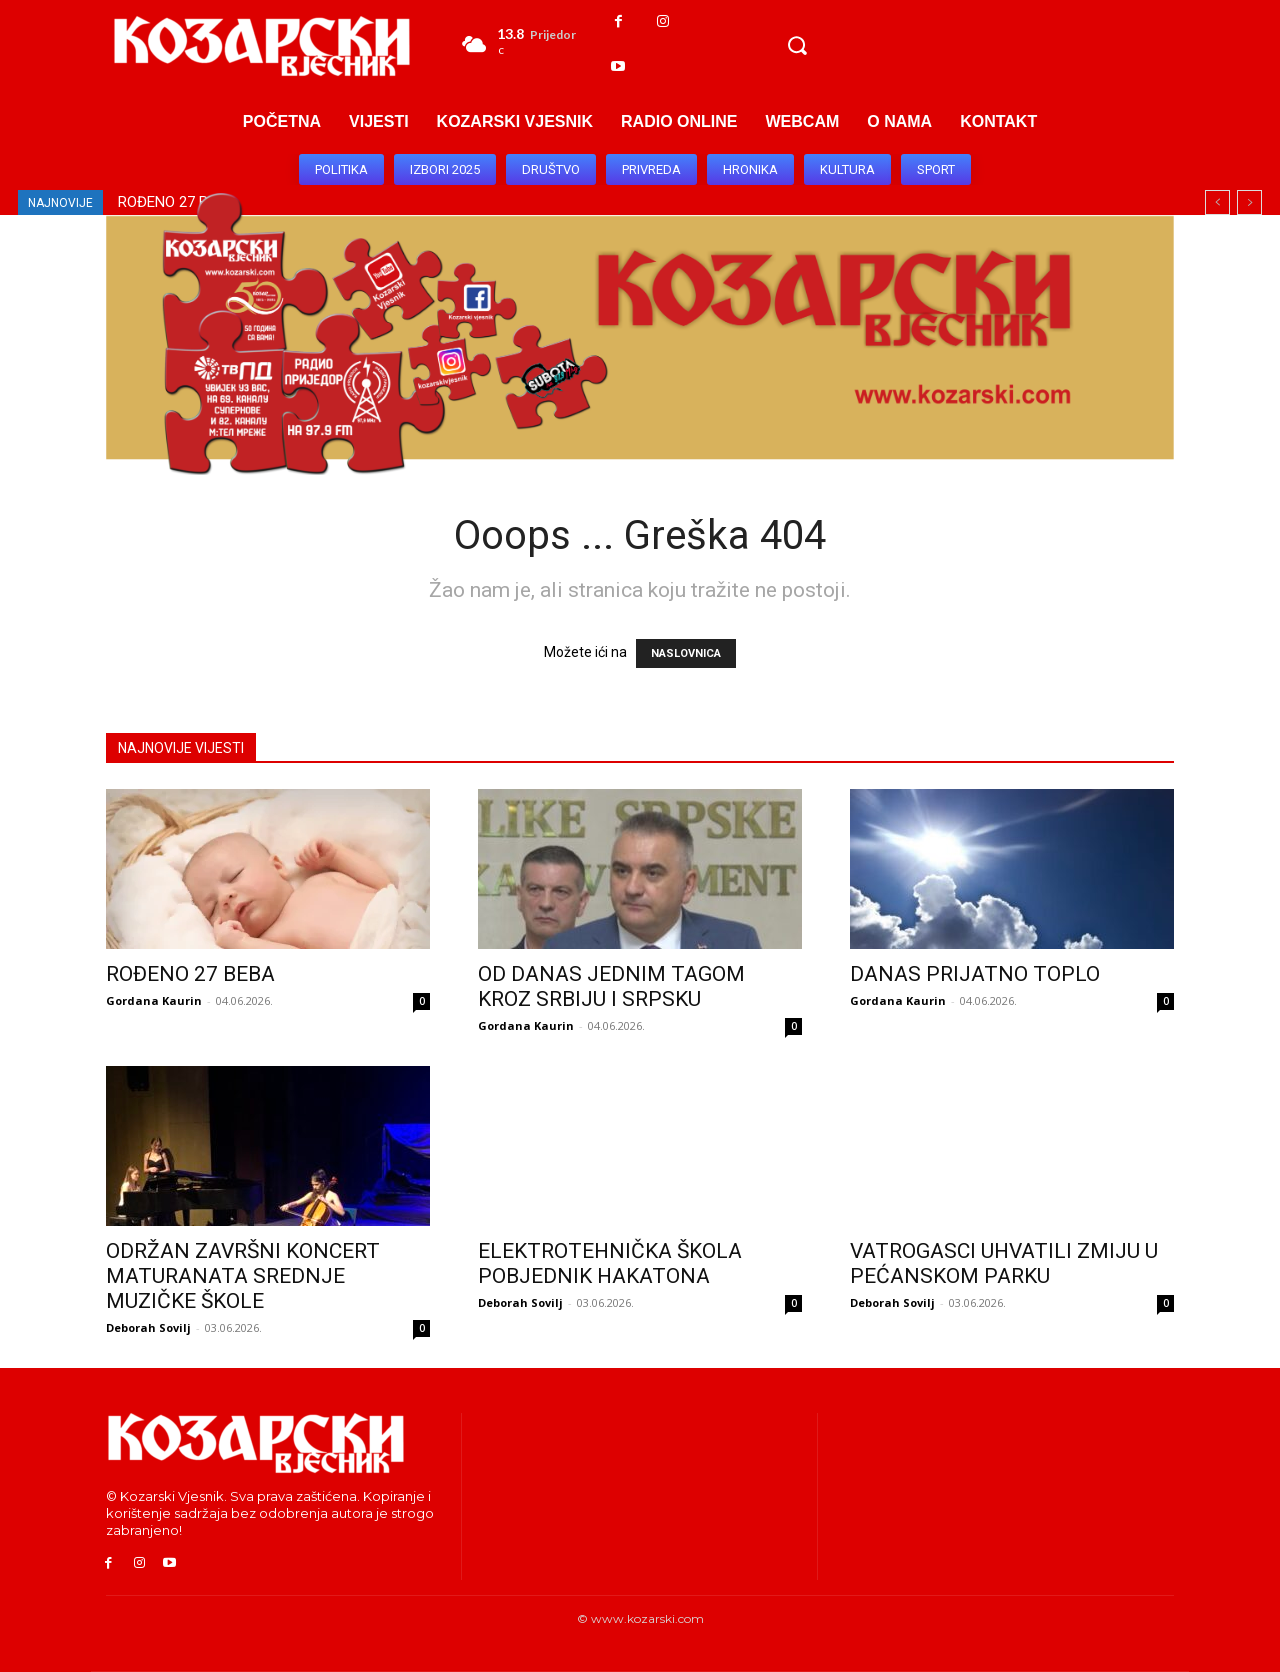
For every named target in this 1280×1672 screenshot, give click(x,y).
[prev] (1217, 202)
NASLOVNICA (686, 653)
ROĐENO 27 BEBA (190, 974)
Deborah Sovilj (148, 1327)
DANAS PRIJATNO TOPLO (975, 974)
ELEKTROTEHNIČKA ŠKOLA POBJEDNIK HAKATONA (610, 1263)
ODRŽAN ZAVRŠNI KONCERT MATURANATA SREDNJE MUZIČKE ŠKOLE (243, 1276)
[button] (797, 45)
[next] (1249, 202)
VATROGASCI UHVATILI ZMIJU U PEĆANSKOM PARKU (1004, 1263)
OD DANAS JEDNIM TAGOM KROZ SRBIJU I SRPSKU (611, 986)
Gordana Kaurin (154, 1000)
